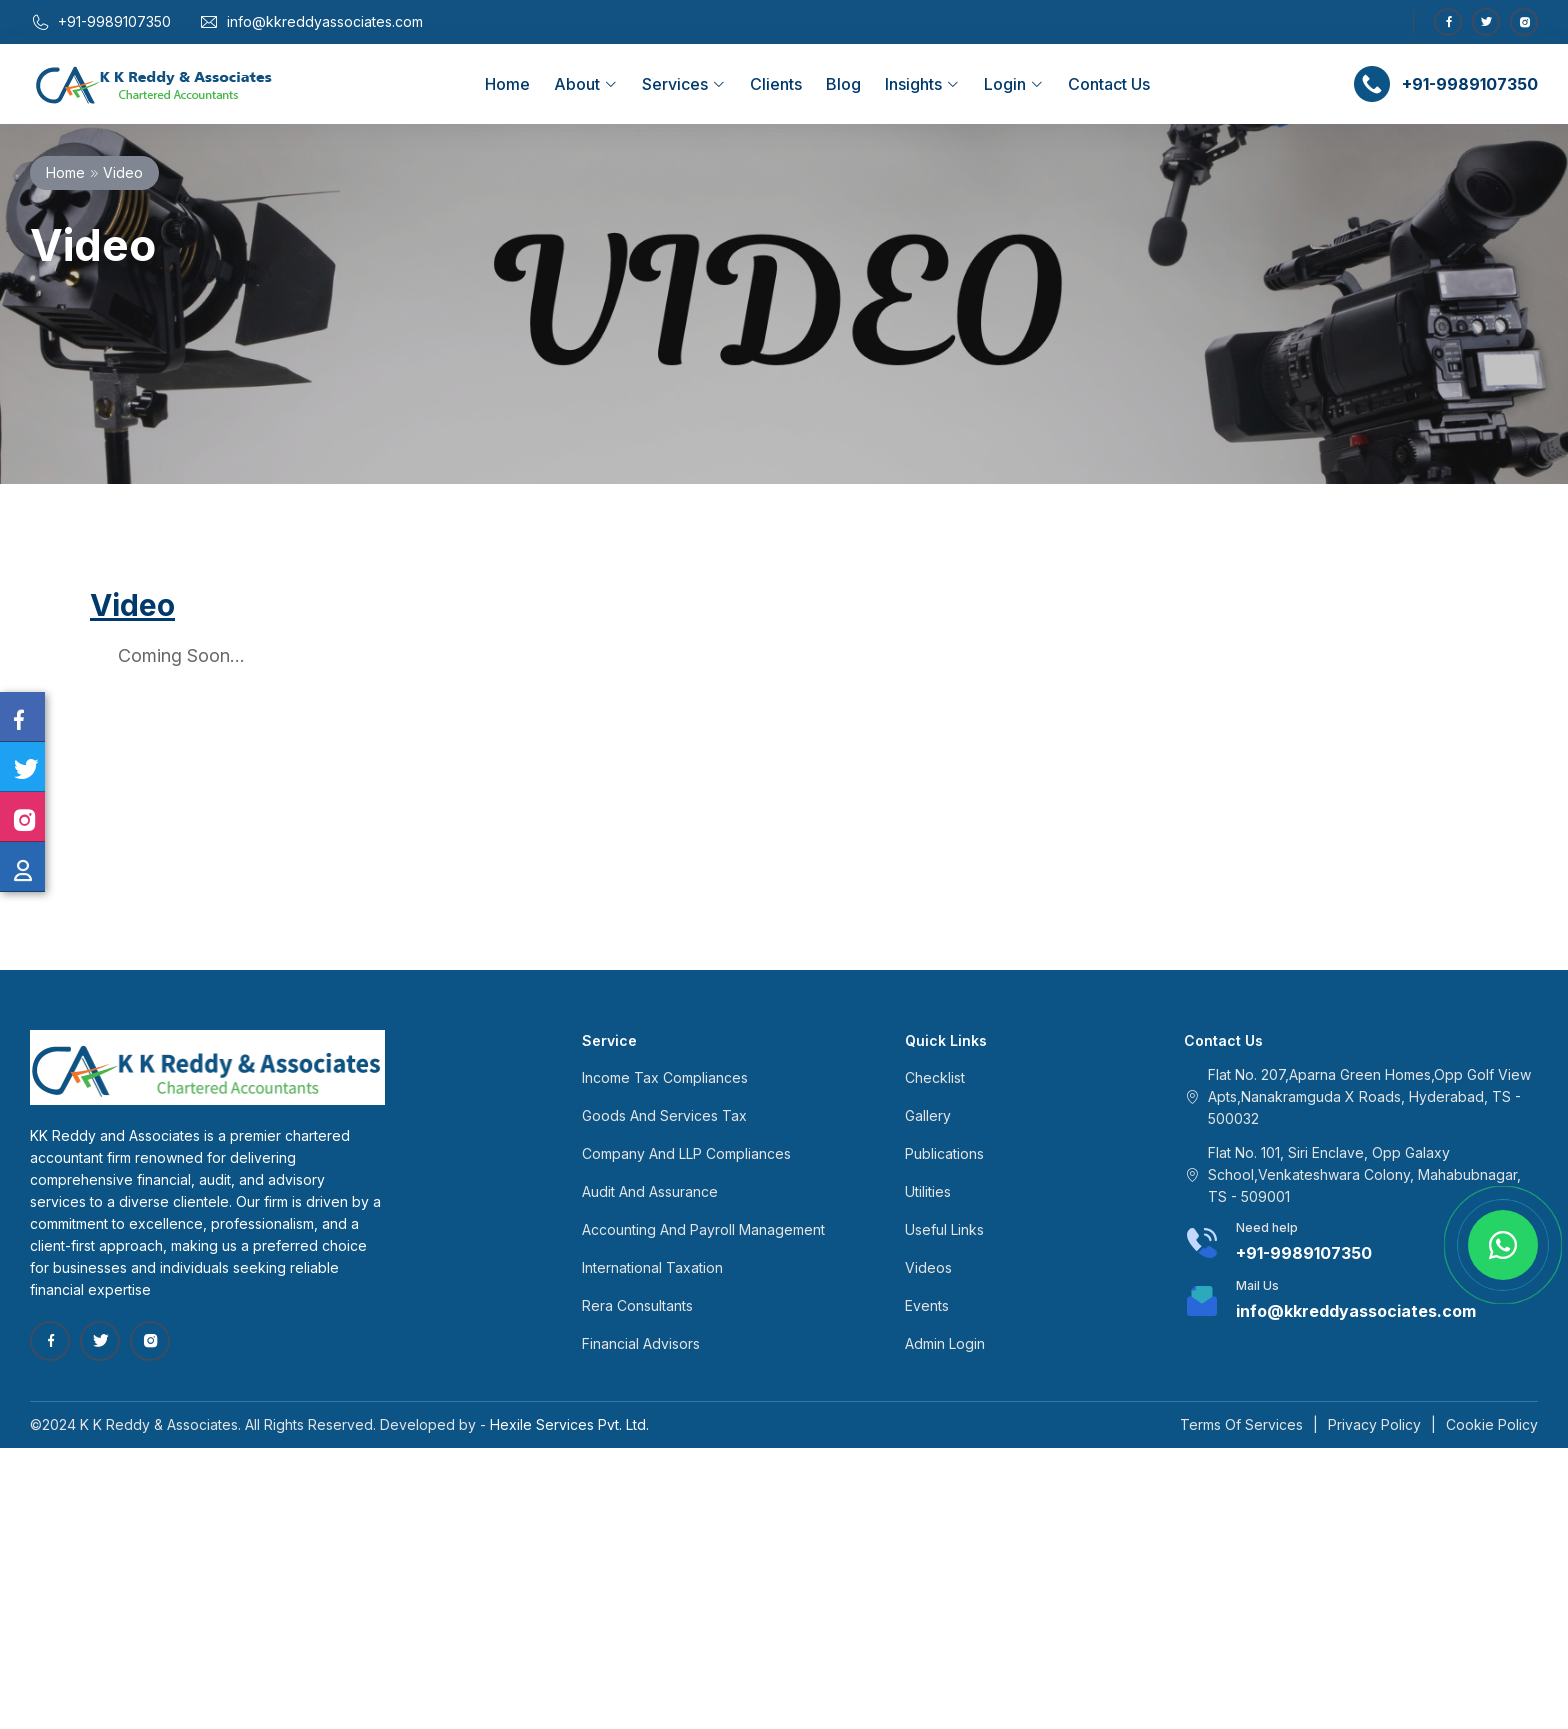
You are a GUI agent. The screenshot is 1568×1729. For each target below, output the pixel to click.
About (586, 84)
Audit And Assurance (650, 1191)
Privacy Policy (1374, 1424)
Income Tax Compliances (665, 1077)
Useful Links (944, 1229)
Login (1014, 84)
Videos (928, 1267)
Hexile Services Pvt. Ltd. (569, 1424)
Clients (776, 84)
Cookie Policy (1492, 1424)
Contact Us (1109, 84)
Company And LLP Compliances (686, 1153)
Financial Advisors (641, 1343)
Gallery (928, 1115)
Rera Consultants (637, 1305)
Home (507, 84)
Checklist (935, 1077)
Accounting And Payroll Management (703, 1229)
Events (927, 1305)
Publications (944, 1153)
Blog (843, 84)
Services (684, 84)
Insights (922, 84)
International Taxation (652, 1267)
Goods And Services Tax (664, 1115)
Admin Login (945, 1343)
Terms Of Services (1241, 1424)
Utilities (928, 1191)
